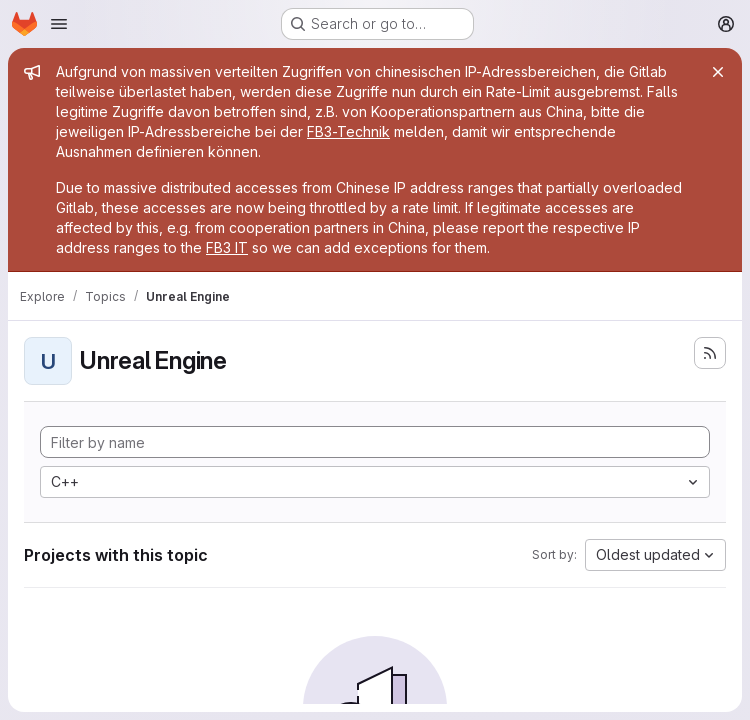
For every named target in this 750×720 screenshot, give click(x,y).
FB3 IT (227, 247)
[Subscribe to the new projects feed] (710, 353)
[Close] (718, 72)
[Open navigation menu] (59, 24)
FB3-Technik (348, 131)
